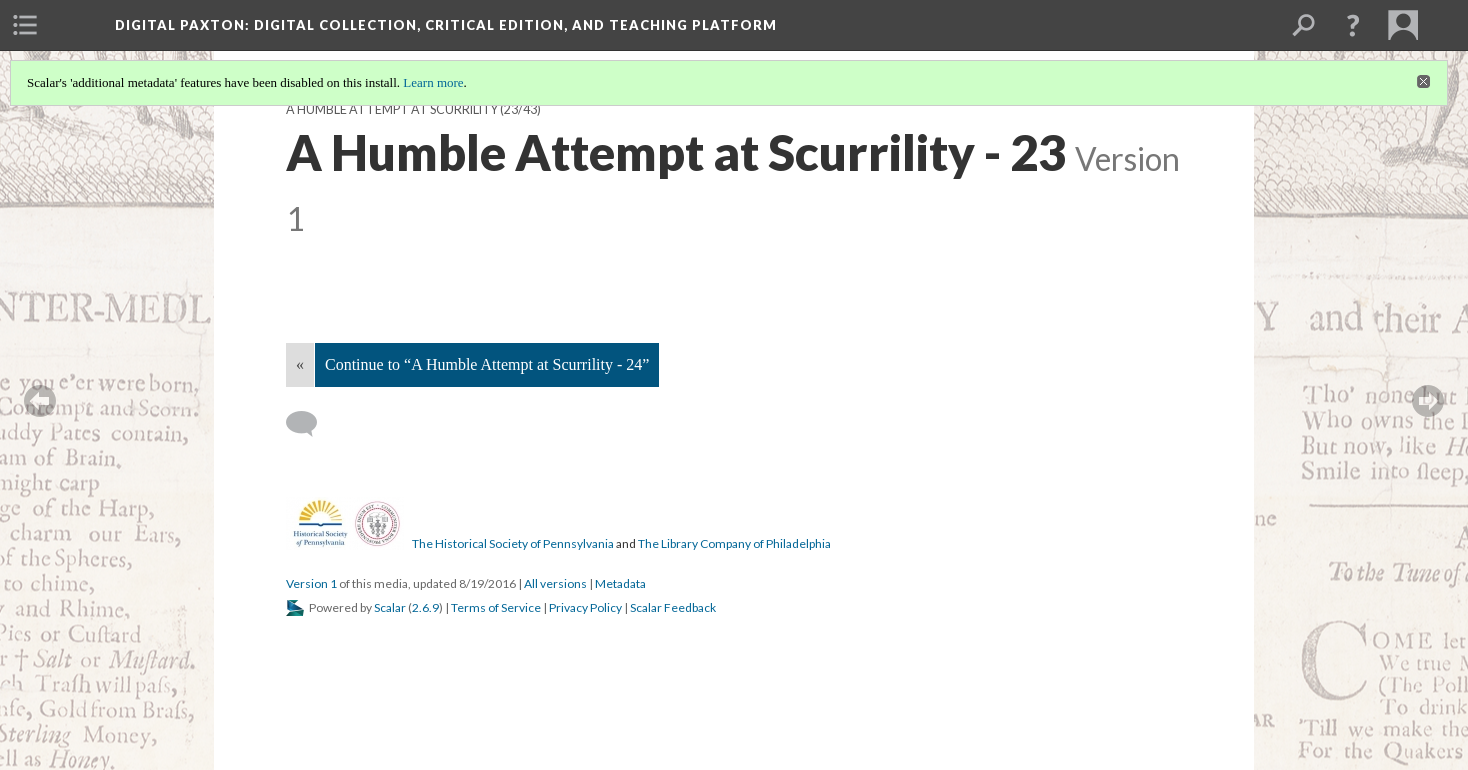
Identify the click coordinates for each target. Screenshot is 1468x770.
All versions (555, 583)
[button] (1353, 25)
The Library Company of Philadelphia (734, 543)
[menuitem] (25, 25)
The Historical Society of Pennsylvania (513, 543)
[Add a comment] (310, 424)
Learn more (433, 82)
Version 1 (311, 583)
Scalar (390, 607)
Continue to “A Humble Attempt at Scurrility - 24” (487, 364)
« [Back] (300, 364)
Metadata (620, 583)
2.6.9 (425, 607)
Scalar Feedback (673, 607)
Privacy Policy (585, 607)
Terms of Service (496, 607)
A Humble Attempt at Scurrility (392, 109)
